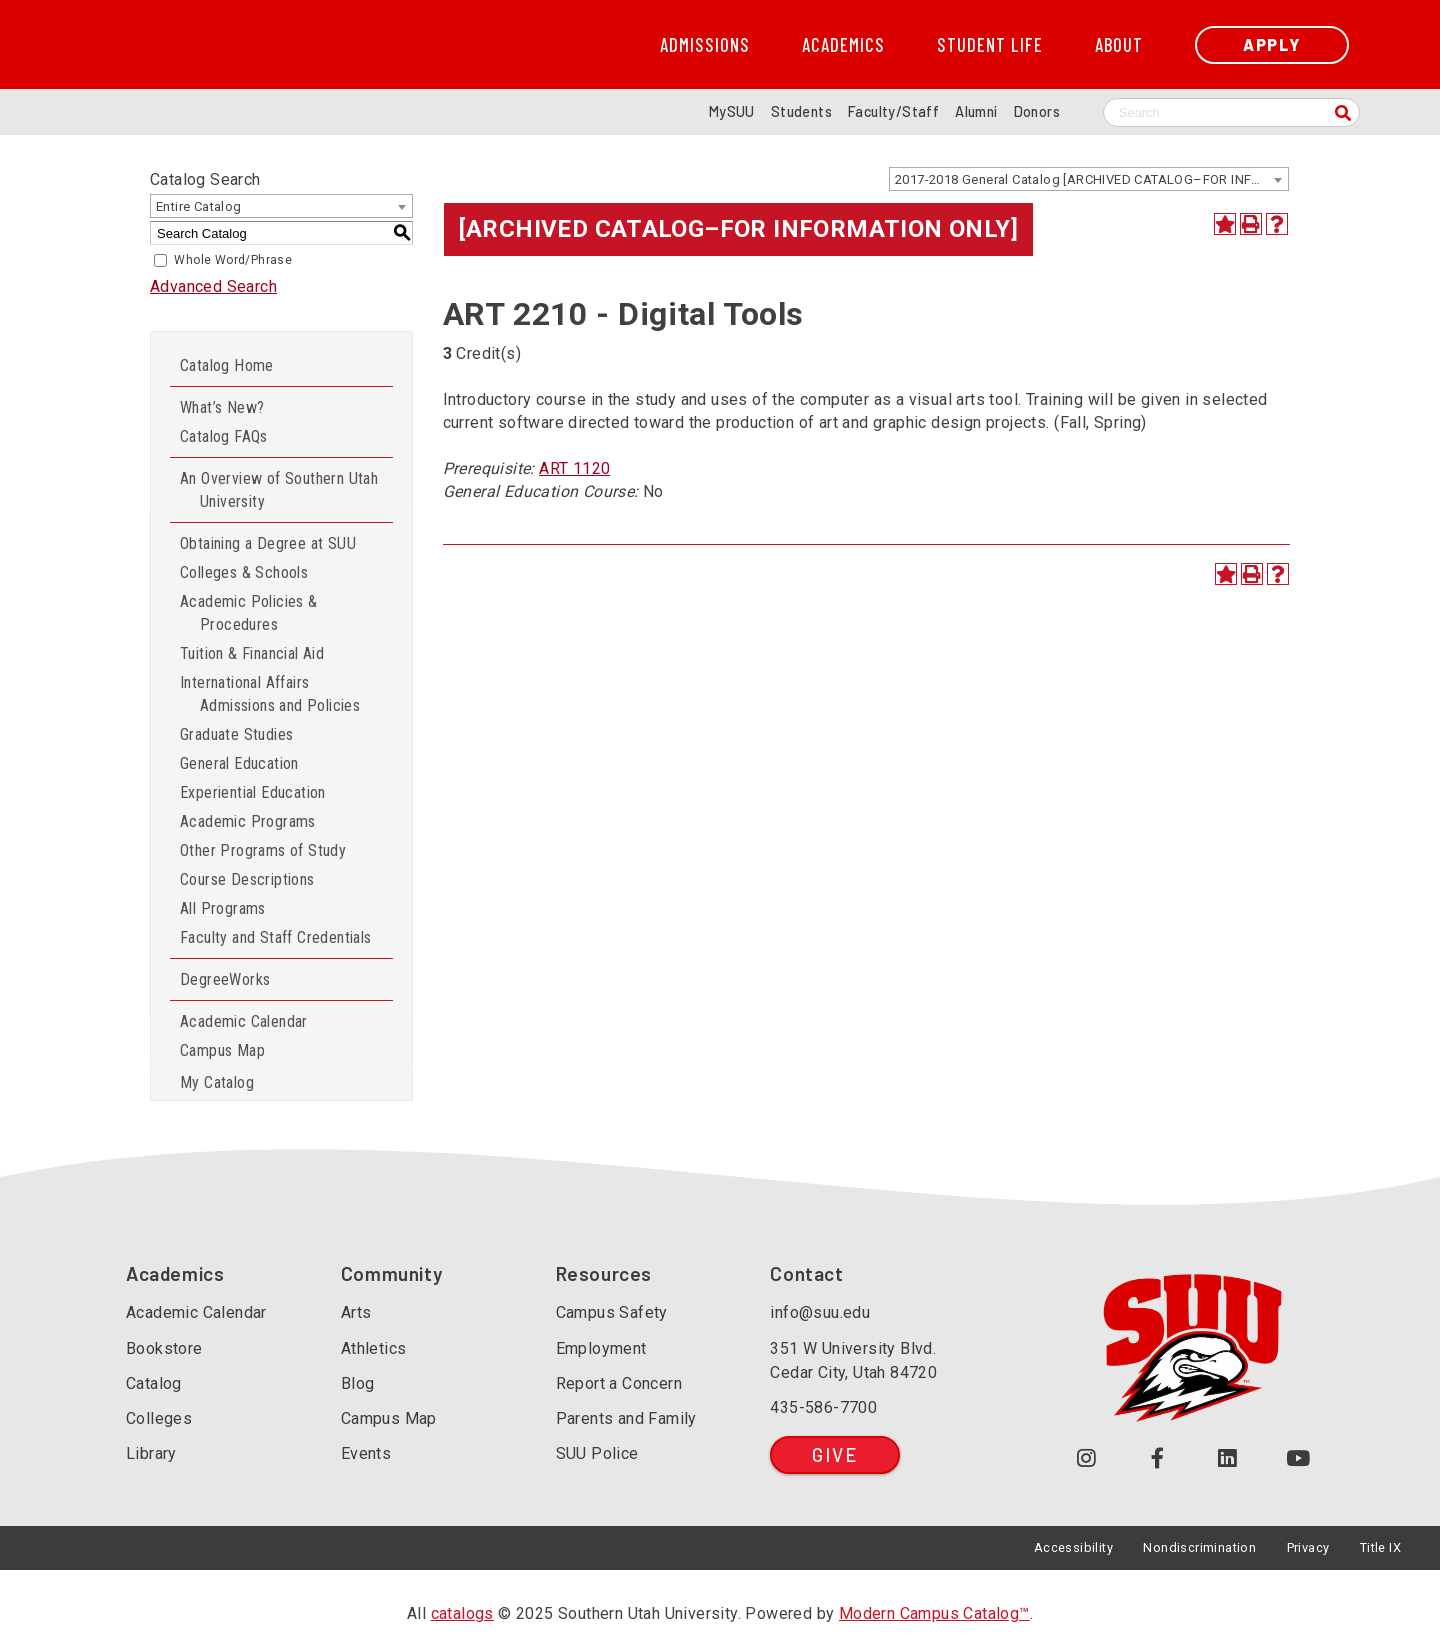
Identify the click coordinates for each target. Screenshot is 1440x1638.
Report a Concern (619, 1383)
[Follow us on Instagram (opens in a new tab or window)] (1086, 1458)
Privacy (1308, 1547)
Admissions (705, 45)
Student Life (990, 45)
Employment (601, 1348)
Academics (843, 45)
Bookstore (164, 1348)
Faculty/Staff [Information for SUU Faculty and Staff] (893, 111)
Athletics (374, 1348)
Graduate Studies (236, 734)
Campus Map (222, 1050)
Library (151, 1453)
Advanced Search (213, 286)
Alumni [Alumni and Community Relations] (976, 111)
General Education (239, 763)
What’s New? (222, 407)
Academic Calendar (244, 1021)
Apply (1272, 44)
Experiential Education (253, 792)
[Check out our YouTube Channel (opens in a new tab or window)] (1298, 1458)
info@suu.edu (820, 1312)
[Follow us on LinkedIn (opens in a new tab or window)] (1228, 1458)
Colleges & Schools (244, 572)
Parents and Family (626, 1418)
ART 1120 (574, 468)
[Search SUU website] (1231, 112)
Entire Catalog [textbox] (199, 206)
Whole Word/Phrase (233, 260)
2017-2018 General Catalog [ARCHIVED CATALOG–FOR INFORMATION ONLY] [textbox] (1091, 179)
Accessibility (1073, 1547)
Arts (356, 1312)
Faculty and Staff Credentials (276, 937)
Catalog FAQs (224, 436)
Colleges (159, 1418)
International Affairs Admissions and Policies (270, 694)
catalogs (462, 1613)
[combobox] (1089, 179)
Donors (1037, 111)
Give (834, 1454)
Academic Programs (248, 821)
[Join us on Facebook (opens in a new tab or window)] (1157, 1458)
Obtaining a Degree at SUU (268, 543)
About (1119, 45)
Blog (358, 1383)
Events (366, 1453)
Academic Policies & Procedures (249, 613)
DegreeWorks (225, 979)
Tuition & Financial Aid (252, 653)
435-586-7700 (823, 1407)
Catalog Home (227, 365)
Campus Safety (612, 1312)
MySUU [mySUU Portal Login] (732, 111)
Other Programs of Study (263, 850)
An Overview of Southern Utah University (279, 490)
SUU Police (597, 1453)
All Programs (223, 908)
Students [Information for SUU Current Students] (801, 111)
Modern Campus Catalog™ (934, 1613)
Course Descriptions (247, 879)
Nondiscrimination (1199, 1547)
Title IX (1380, 1547)
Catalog (154, 1383)
